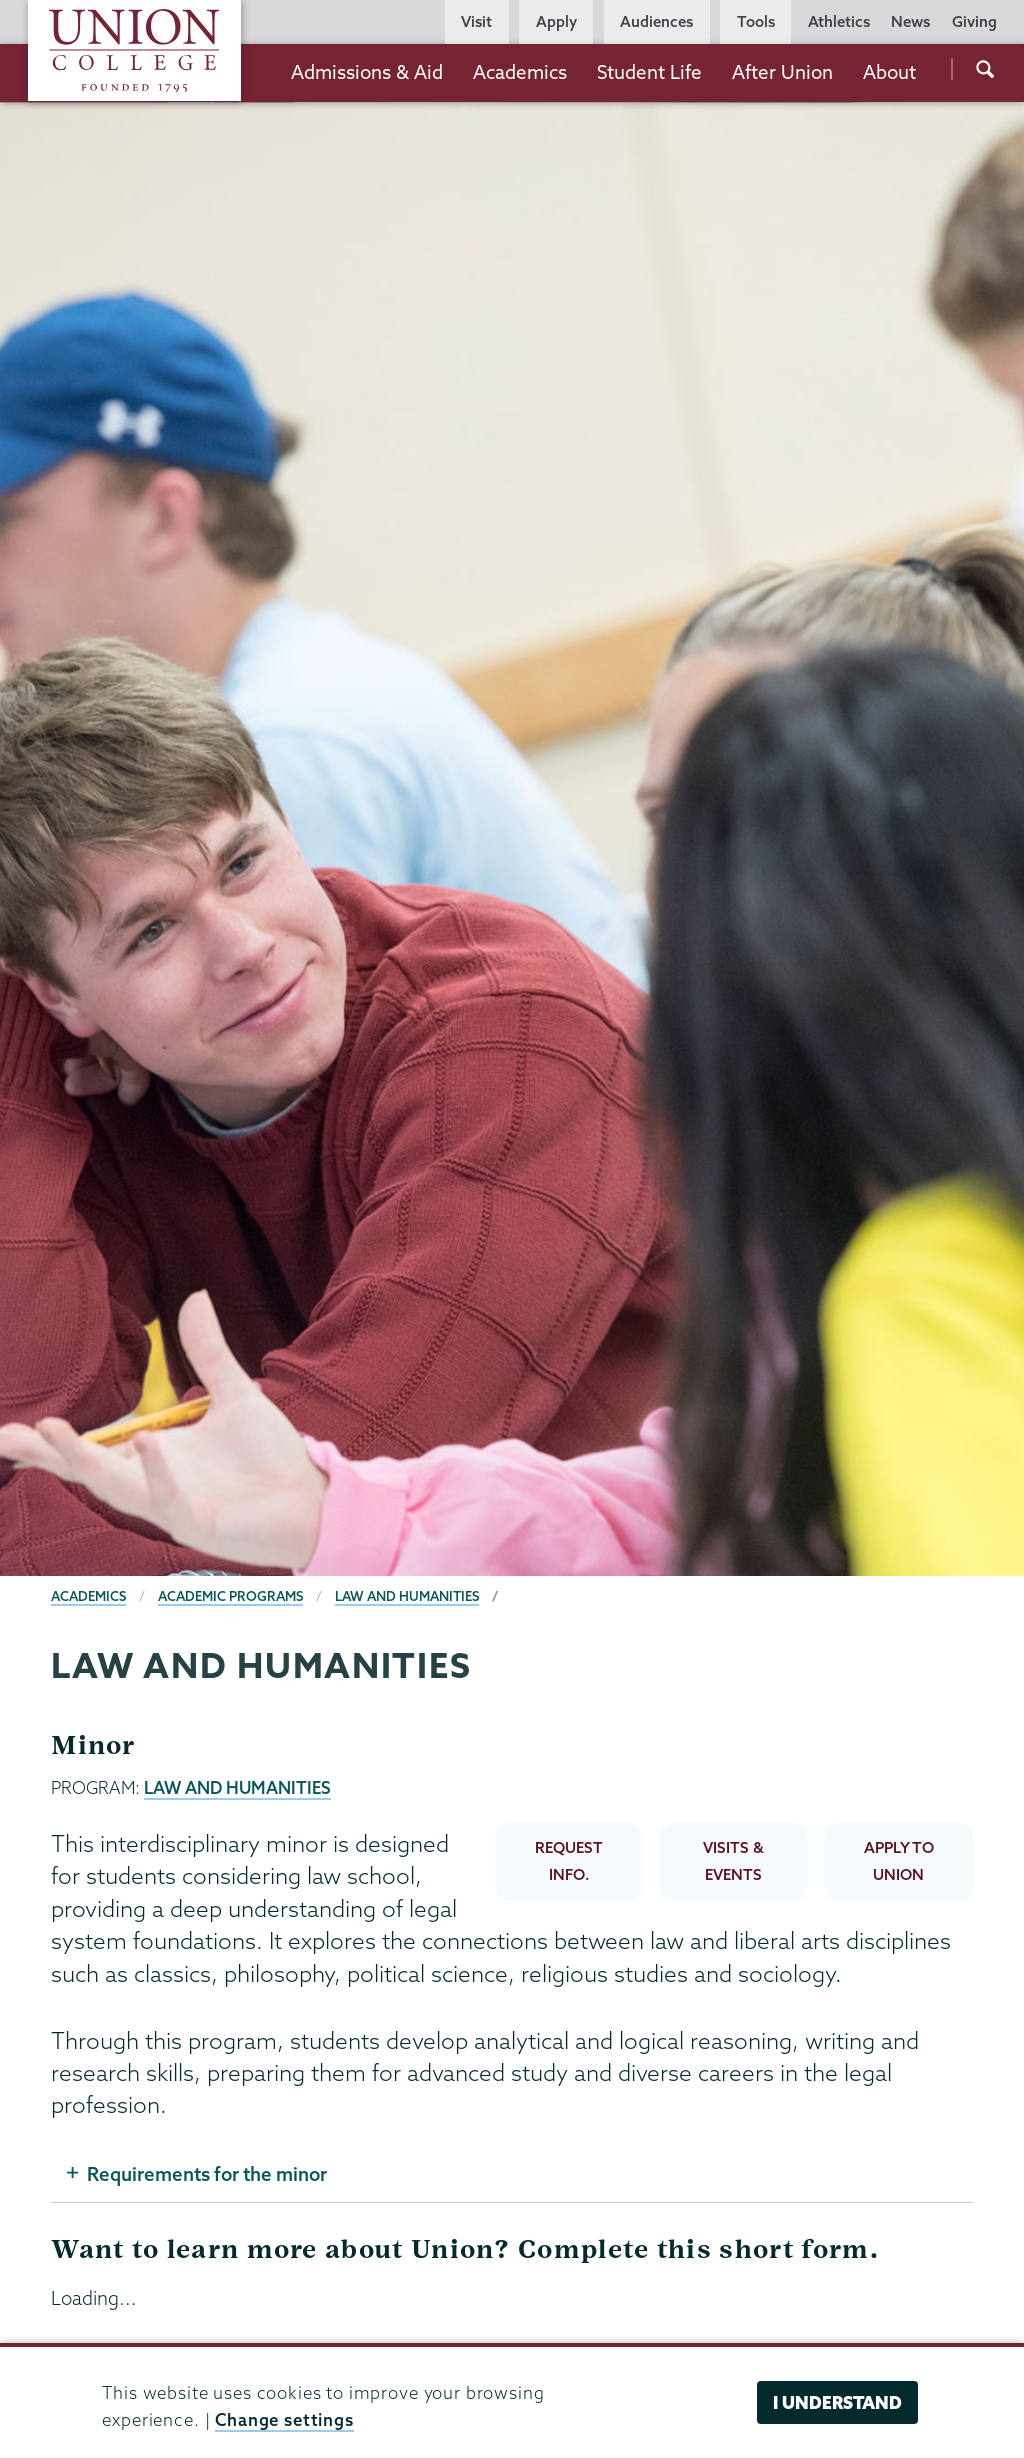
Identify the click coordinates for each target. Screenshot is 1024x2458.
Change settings (284, 2419)
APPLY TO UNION (899, 1861)
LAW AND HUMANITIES (237, 1787)
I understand (837, 2402)
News (910, 21)
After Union (782, 72)
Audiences (656, 21)
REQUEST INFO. (569, 1861)
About (889, 72)
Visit (476, 21)
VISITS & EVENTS (733, 1861)
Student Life (649, 72)
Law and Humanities (407, 1596)
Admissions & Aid (367, 72)
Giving (974, 21)
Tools (756, 21)
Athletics (839, 21)
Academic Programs (230, 1596)
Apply (556, 21)
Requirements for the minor (207, 2174)
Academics (520, 72)
